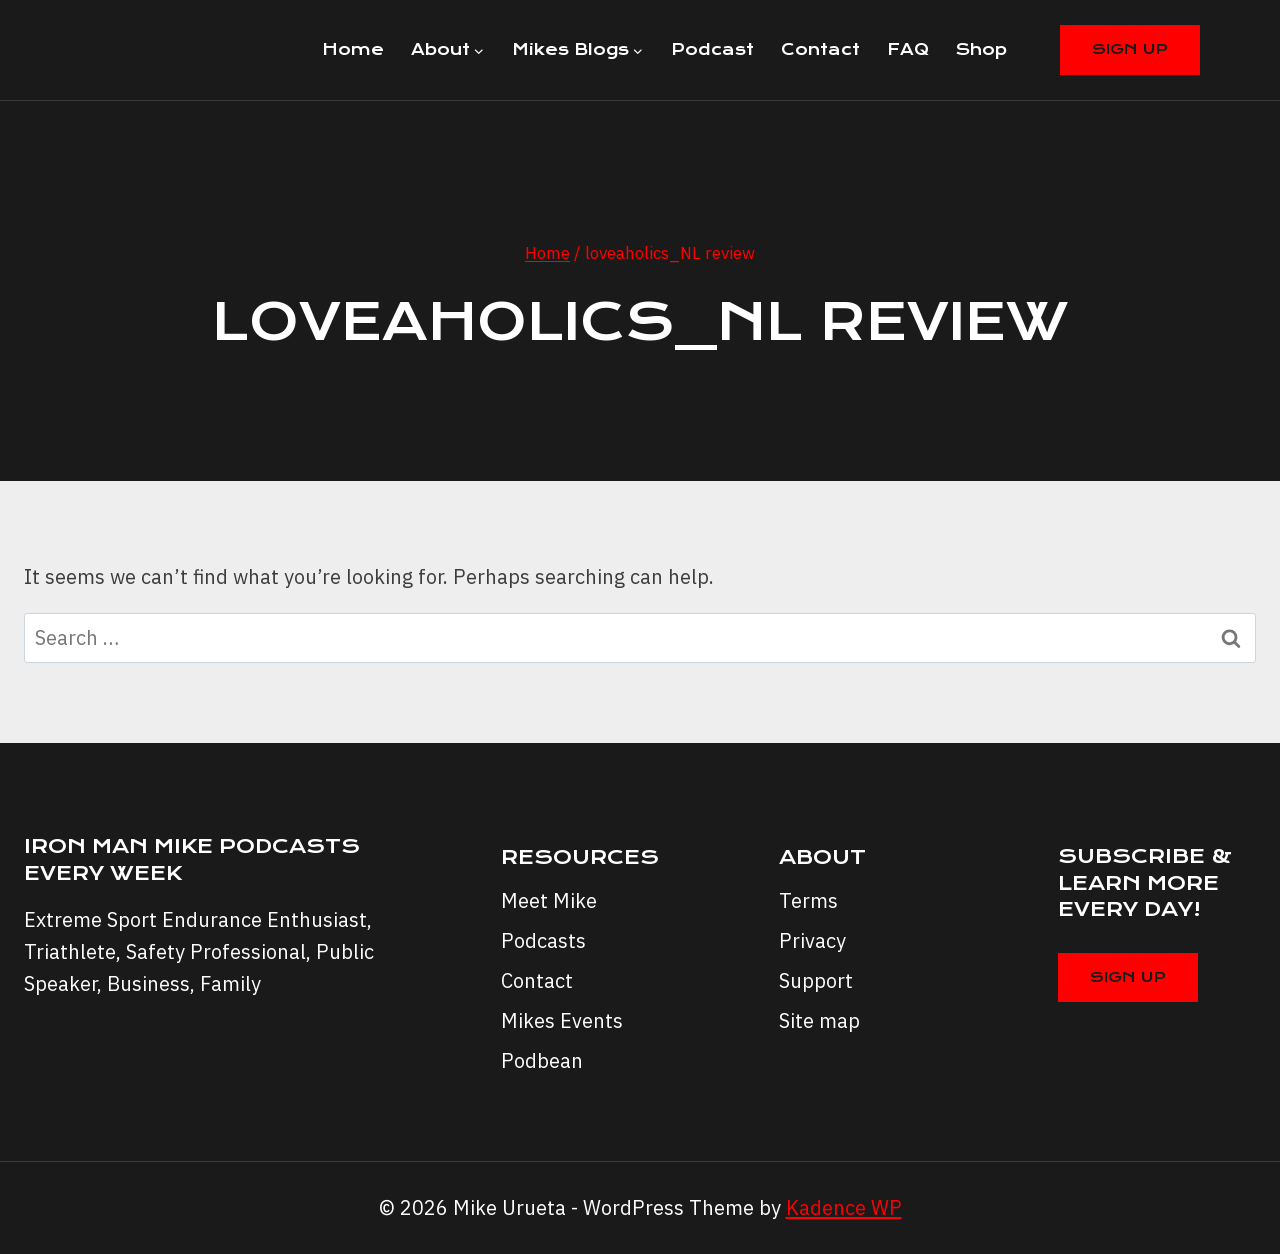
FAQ (908, 49)
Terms (808, 900)
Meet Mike (549, 900)
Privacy (812, 940)
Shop (981, 49)
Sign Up (1130, 49)
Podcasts (543, 940)
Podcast (712, 49)
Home (353, 49)
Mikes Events (562, 1020)
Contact (820, 49)
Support (816, 980)
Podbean (542, 1060)
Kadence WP (844, 1207)
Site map (819, 1020)
